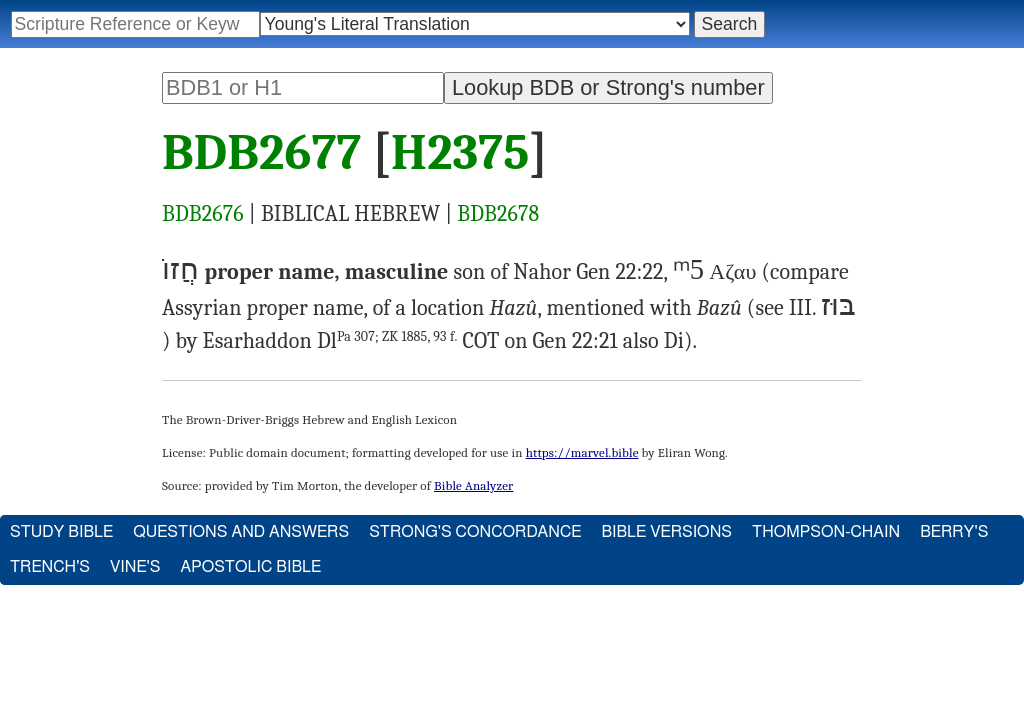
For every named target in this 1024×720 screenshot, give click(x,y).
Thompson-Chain (826, 532)
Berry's (954, 532)
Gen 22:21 (575, 341)
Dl (387, 341)
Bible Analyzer (473, 485)
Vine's (135, 567)
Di (674, 341)
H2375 (460, 153)
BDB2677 (261, 153)
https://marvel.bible (582, 452)
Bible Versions (666, 532)
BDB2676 (203, 214)
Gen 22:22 (619, 272)
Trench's (50, 567)
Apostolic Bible (250, 567)
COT (481, 341)
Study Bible (61, 532)
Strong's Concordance (475, 532)
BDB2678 (498, 214)
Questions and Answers (241, 532)
